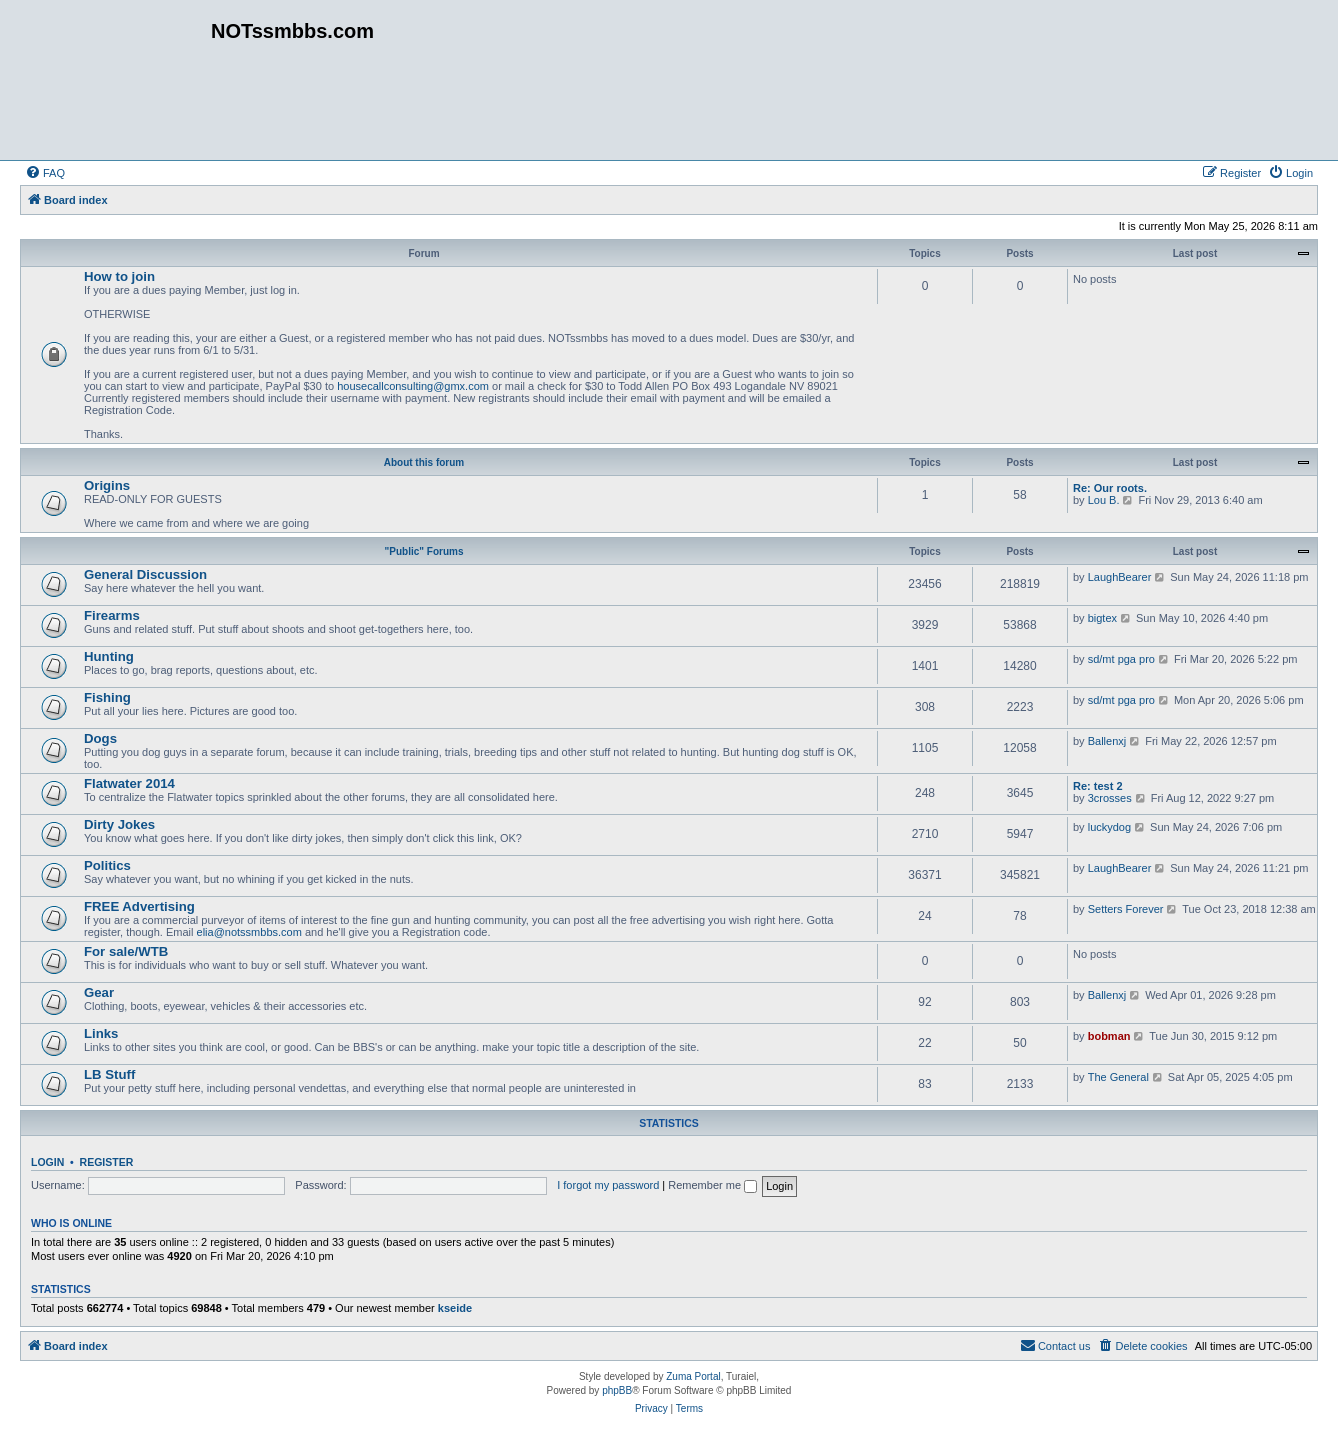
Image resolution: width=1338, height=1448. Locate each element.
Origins (107, 485)
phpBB (617, 1390)
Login (47, 1162)
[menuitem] (45, 173)
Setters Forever (1126, 909)
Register (107, 1162)
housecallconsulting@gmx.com (413, 386)
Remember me (712, 1185)
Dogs (100, 738)
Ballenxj (1107, 741)
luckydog (1109, 827)
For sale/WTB (126, 951)
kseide (455, 1308)
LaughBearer (1120, 577)
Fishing (107, 697)
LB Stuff (109, 1074)
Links (101, 1033)
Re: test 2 (1098, 786)
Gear (99, 992)
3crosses (1110, 798)
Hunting (109, 656)
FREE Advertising (139, 906)
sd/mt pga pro (1121, 659)
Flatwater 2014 (129, 783)
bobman (1109, 1036)
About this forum (424, 462)
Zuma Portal (693, 1376)
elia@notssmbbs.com (249, 932)
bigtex (1102, 618)
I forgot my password (608, 1185)
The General (1118, 1077)
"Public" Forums (424, 551)
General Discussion (145, 574)
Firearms (112, 615)
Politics (107, 865)
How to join (119, 276)
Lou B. (1104, 500)
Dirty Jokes (119, 824)
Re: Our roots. (1110, 488)
